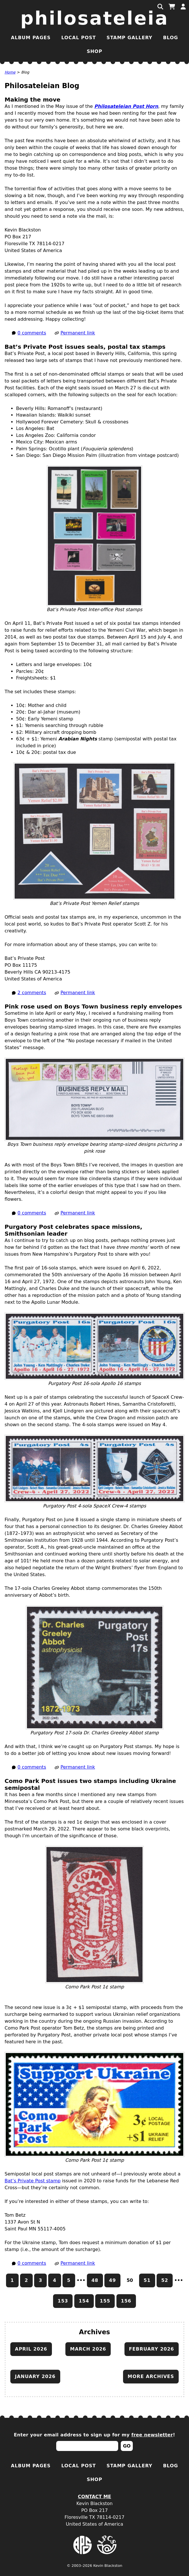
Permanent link (78, 333)
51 (147, 2280)
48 (94, 2280)
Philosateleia (94, 18)
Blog (170, 37)
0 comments (31, 333)
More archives (151, 2376)
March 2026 (88, 2349)
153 (63, 2301)
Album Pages (30, 37)
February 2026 (151, 2349)
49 (112, 2280)
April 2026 (31, 2349)
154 (84, 2301)
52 (164, 2280)
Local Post (78, 37)
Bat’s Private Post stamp (33, 2180)
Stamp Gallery (130, 37)
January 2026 (35, 2376)
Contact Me (94, 2496)
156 (126, 2301)
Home (10, 72)
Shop (94, 51)
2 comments (31, 992)
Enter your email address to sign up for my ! (94, 2435)
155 (105, 2301)
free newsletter (152, 2435)
